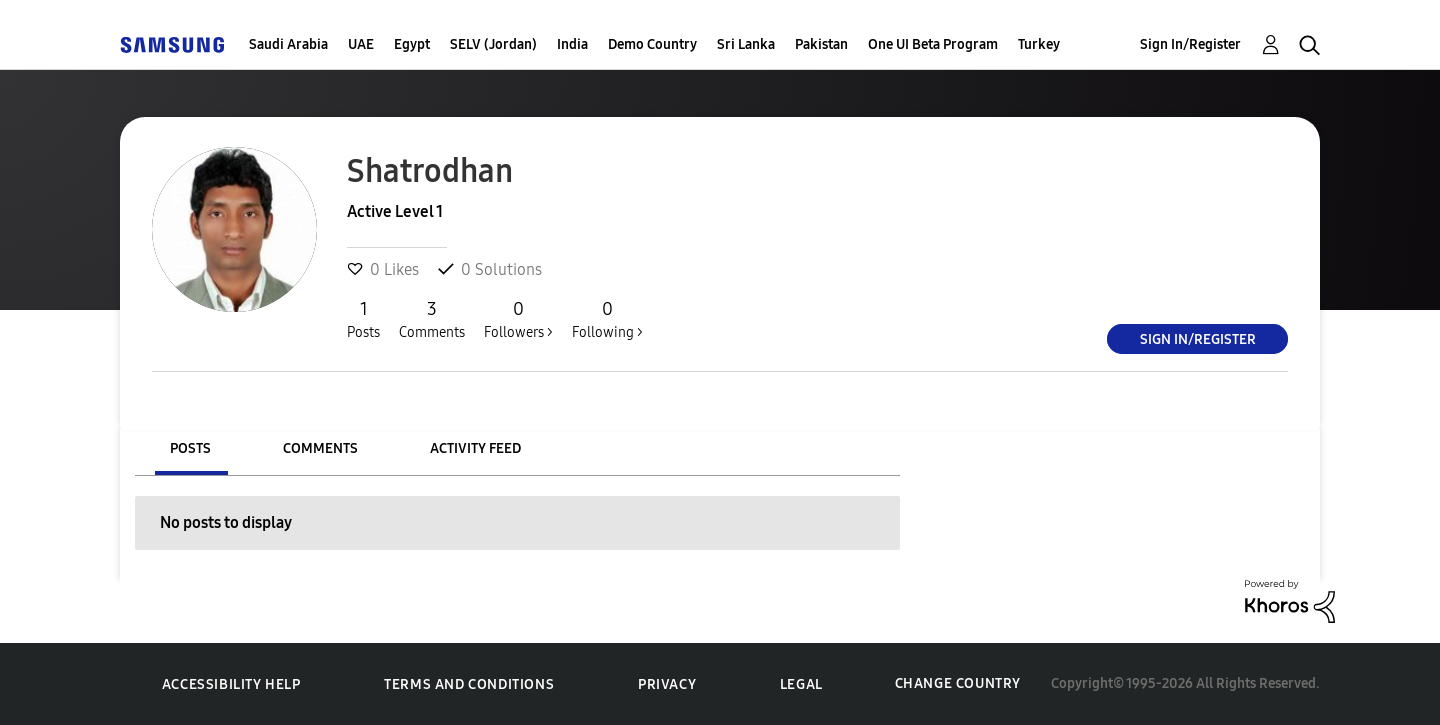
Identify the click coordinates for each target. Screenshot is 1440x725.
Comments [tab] (320, 448)
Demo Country (652, 44)
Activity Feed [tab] (475, 448)
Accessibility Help (231, 684)
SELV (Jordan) (493, 44)
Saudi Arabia (288, 44)
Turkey (1039, 44)
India (572, 44)
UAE (361, 44)
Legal (801, 684)
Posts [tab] (190, 448)
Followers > (518, 319)
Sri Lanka (746, 44)
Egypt (412, 44)
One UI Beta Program (933, 44)
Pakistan (821, 44)
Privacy (667, 684)
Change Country (958, 683)
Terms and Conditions (469, 684)
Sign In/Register (1190, 44)
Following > (607, 319)
